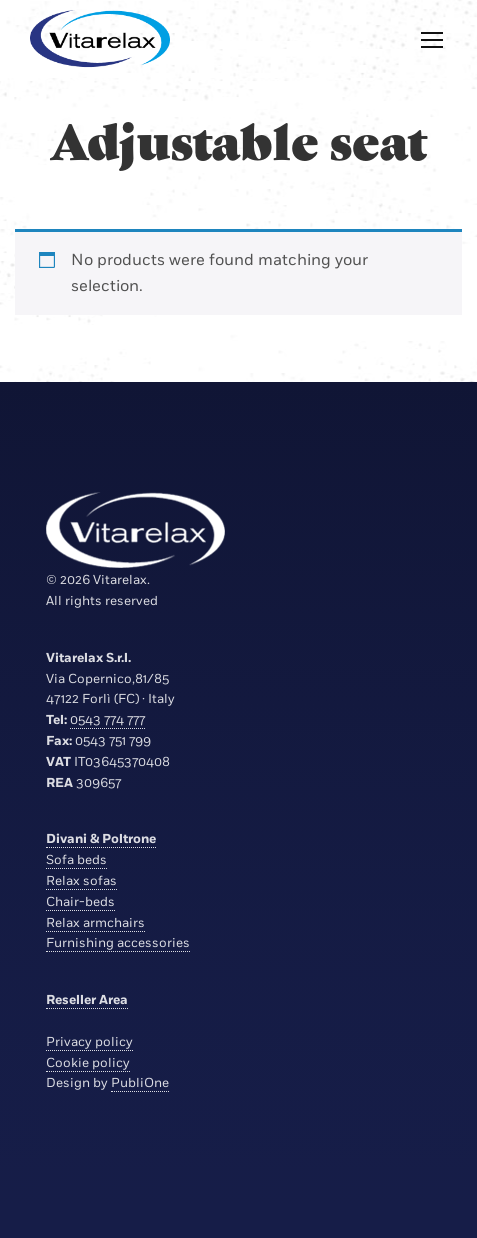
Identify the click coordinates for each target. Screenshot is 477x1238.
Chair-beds (80, 902)
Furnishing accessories (118, 943)
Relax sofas (81, 881)
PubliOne (140, 1083)
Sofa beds (76, 860)
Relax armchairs (95, 923)
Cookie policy (88, 1063)
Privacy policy (89, 1042)
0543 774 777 (107, 720)
